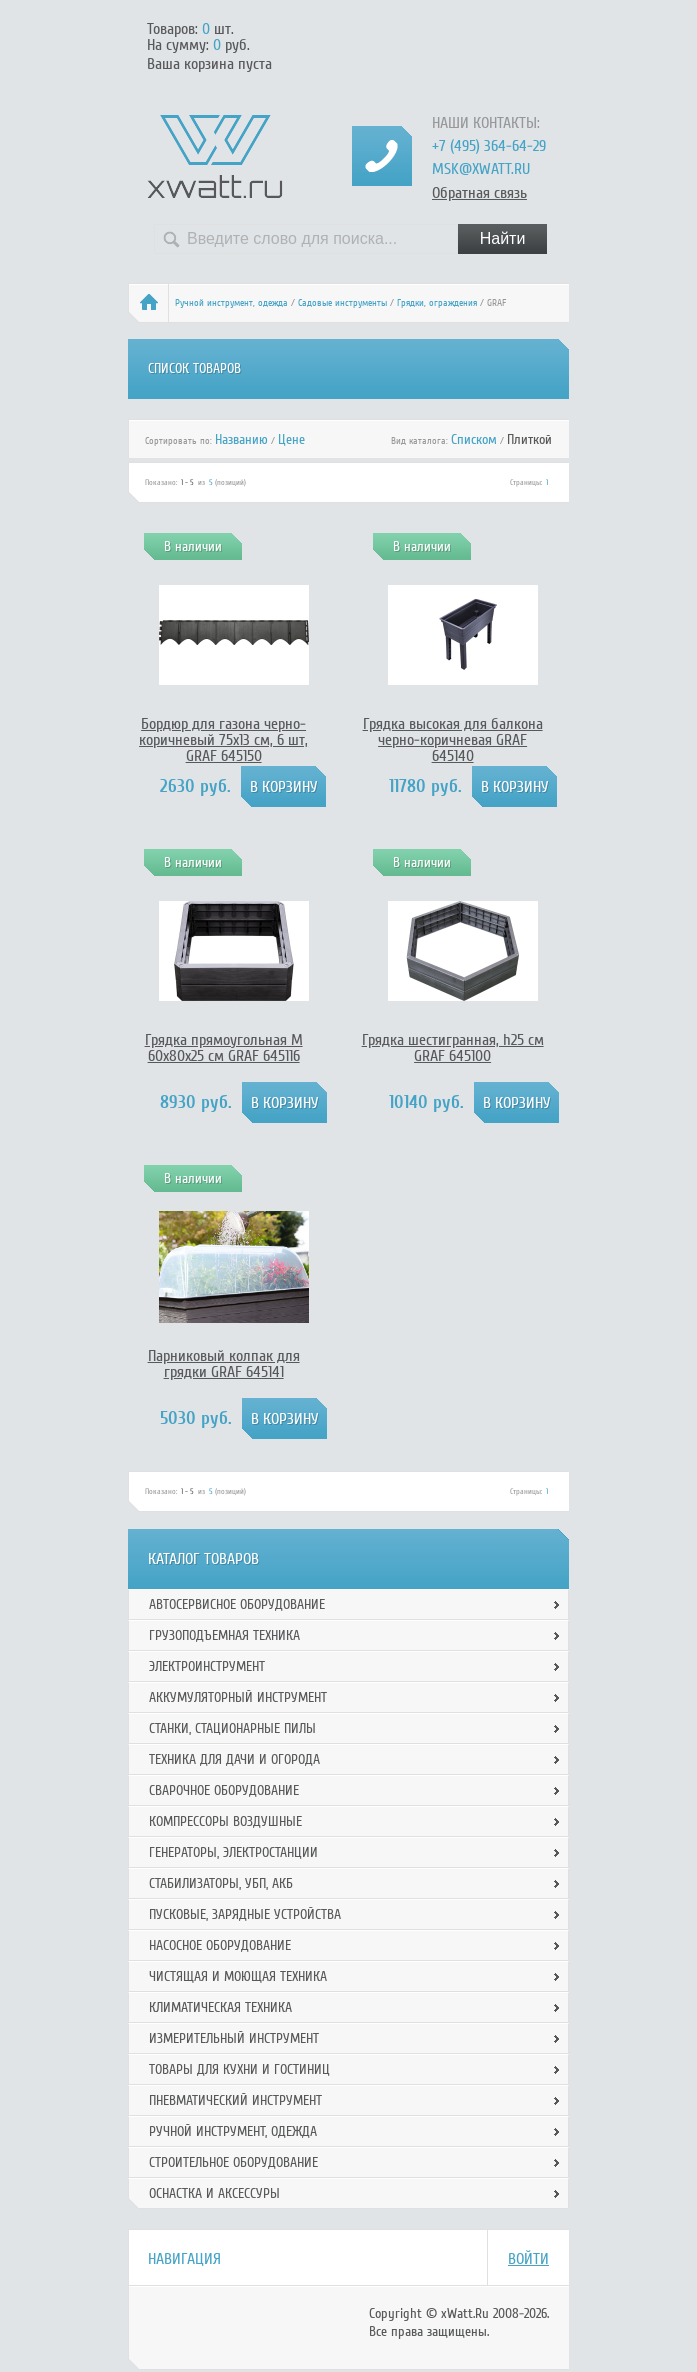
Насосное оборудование (220, 1945)
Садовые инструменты (342, 303)
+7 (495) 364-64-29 (489, 146)
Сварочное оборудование (224, 1790)
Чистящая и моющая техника (238, 1976)
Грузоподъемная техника (224, 1635)
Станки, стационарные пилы (232, 1728)
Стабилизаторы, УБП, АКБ (221, 1883)
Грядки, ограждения (437, 303)
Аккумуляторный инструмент (238, 1697)
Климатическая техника (220, 2007)
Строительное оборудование (233, 2162)
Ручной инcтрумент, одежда (231, 303)
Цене (291, 439)
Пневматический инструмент (235, 2100)
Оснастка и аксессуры (214, 2193)
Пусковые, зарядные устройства (245, 1914)
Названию (241, 439)
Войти (528, 2259)
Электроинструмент (207, 1666)
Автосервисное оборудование (237, 1604)
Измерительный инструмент (234, 2038)
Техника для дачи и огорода (234, 1759)
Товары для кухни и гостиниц (239, 2069)
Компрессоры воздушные (225, 1821)
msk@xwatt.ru (481, 169)
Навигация (184, 2259)
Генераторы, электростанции (233, 1852)
